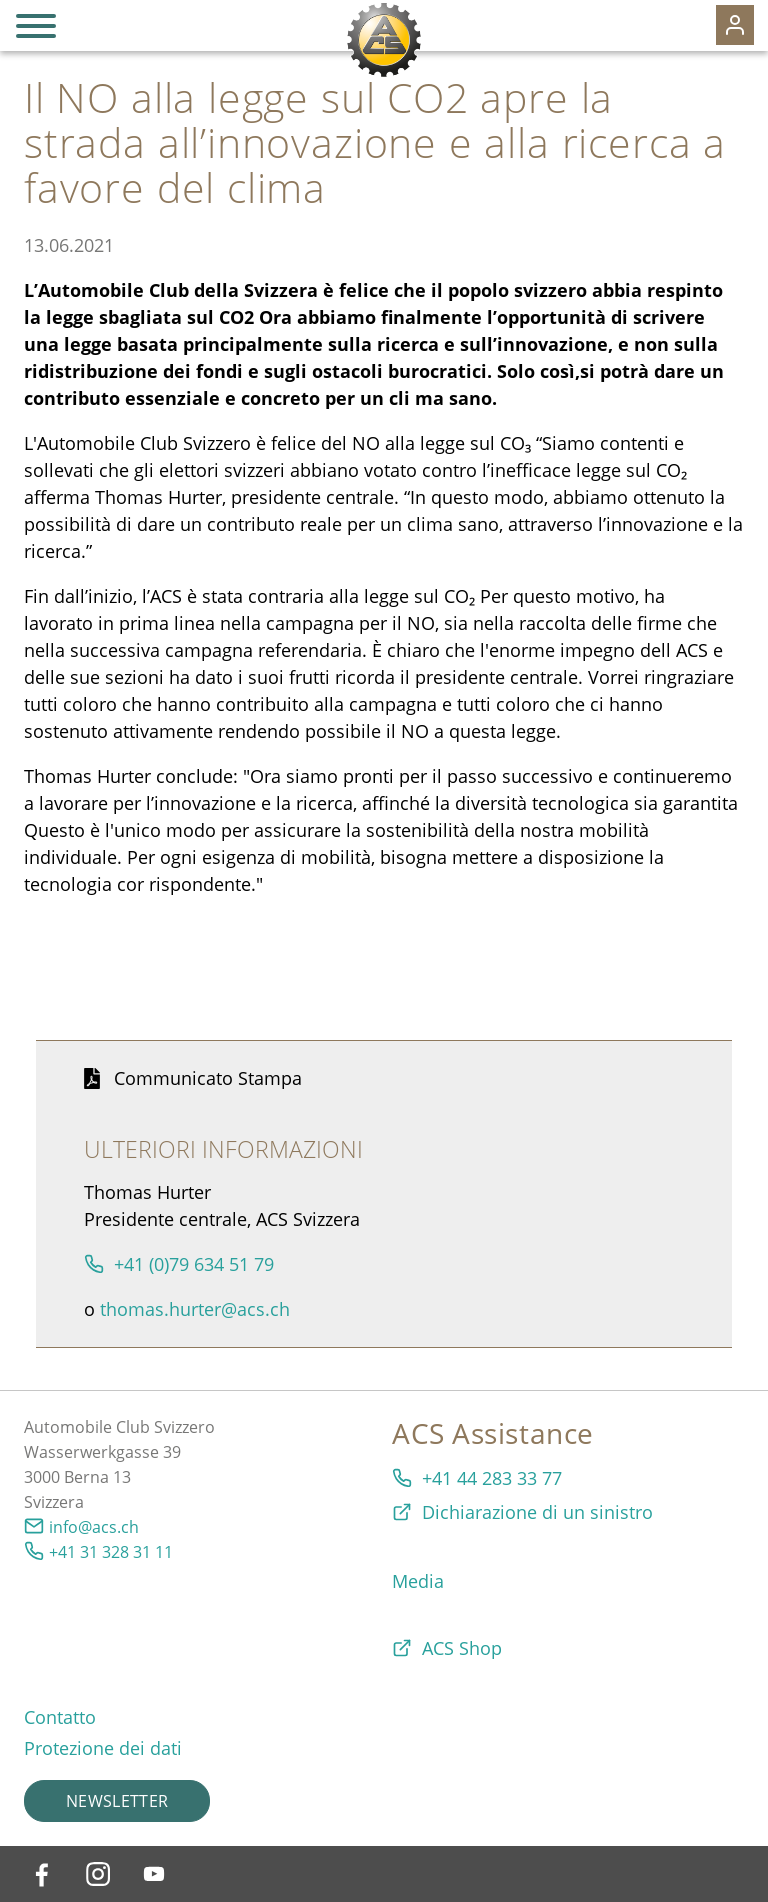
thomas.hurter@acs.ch (195, 1309)
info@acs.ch (94, 1527)
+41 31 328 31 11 (111, 1552)
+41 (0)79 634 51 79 (194, 1264)
